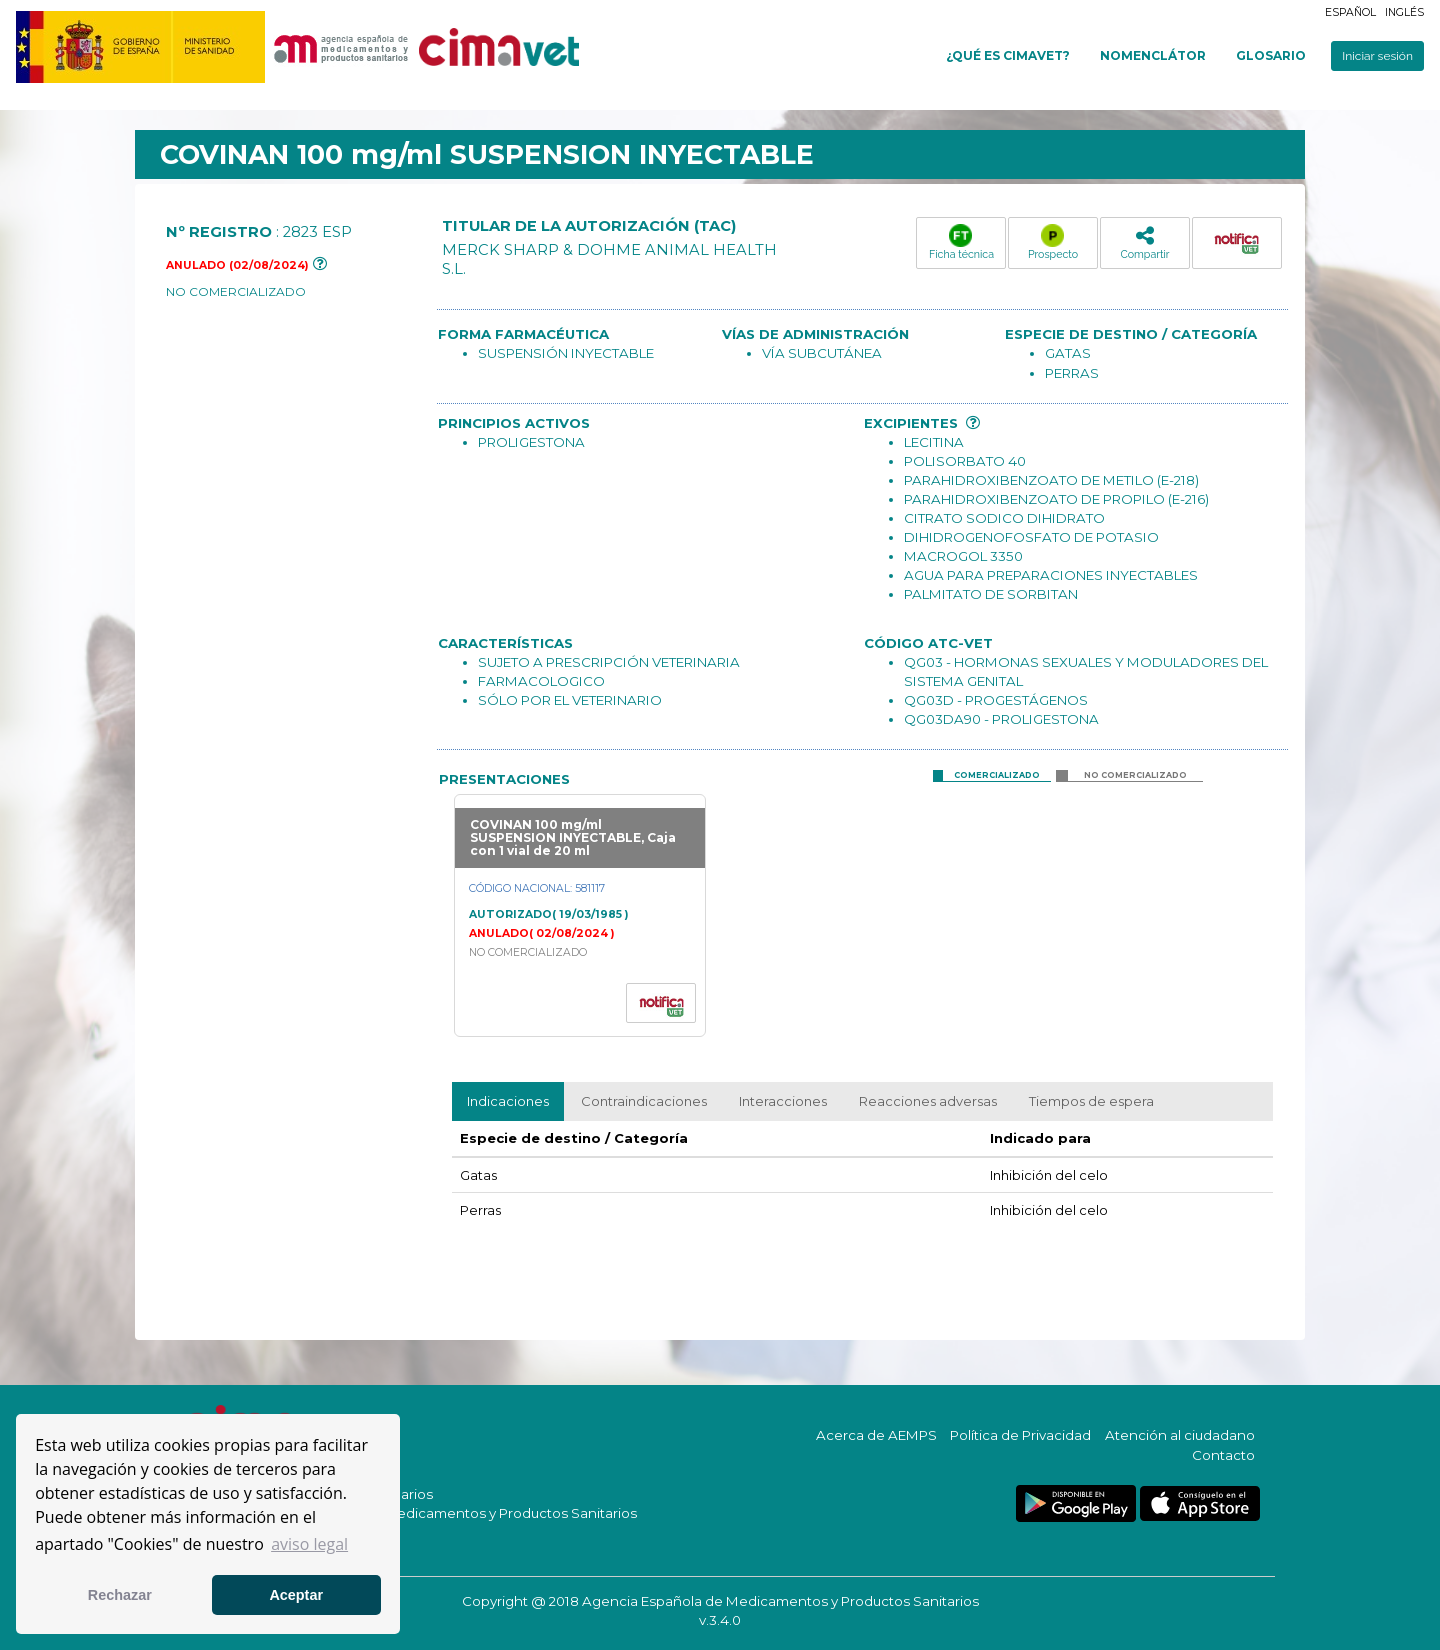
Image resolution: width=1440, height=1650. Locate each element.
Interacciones (783, 1101)
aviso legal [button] (309, 1544)
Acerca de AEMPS (876, 1435)
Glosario (1271, 55)
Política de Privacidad (1020, 1435)
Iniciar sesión (1377, 56)
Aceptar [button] (296, 1595)
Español (1350, 12)
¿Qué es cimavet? (1008, 55)
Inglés (1404, 12)
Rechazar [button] (120, 1595)
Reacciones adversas (928, 1101)
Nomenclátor (1153, 55)
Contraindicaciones (644, 1101)
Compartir (1144, 242)
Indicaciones (508, 1101)
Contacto (1223, 1455)
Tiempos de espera (1091, 1101)
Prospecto (1053, 242)
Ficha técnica (961, 242)
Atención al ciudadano (1180, 1435)
